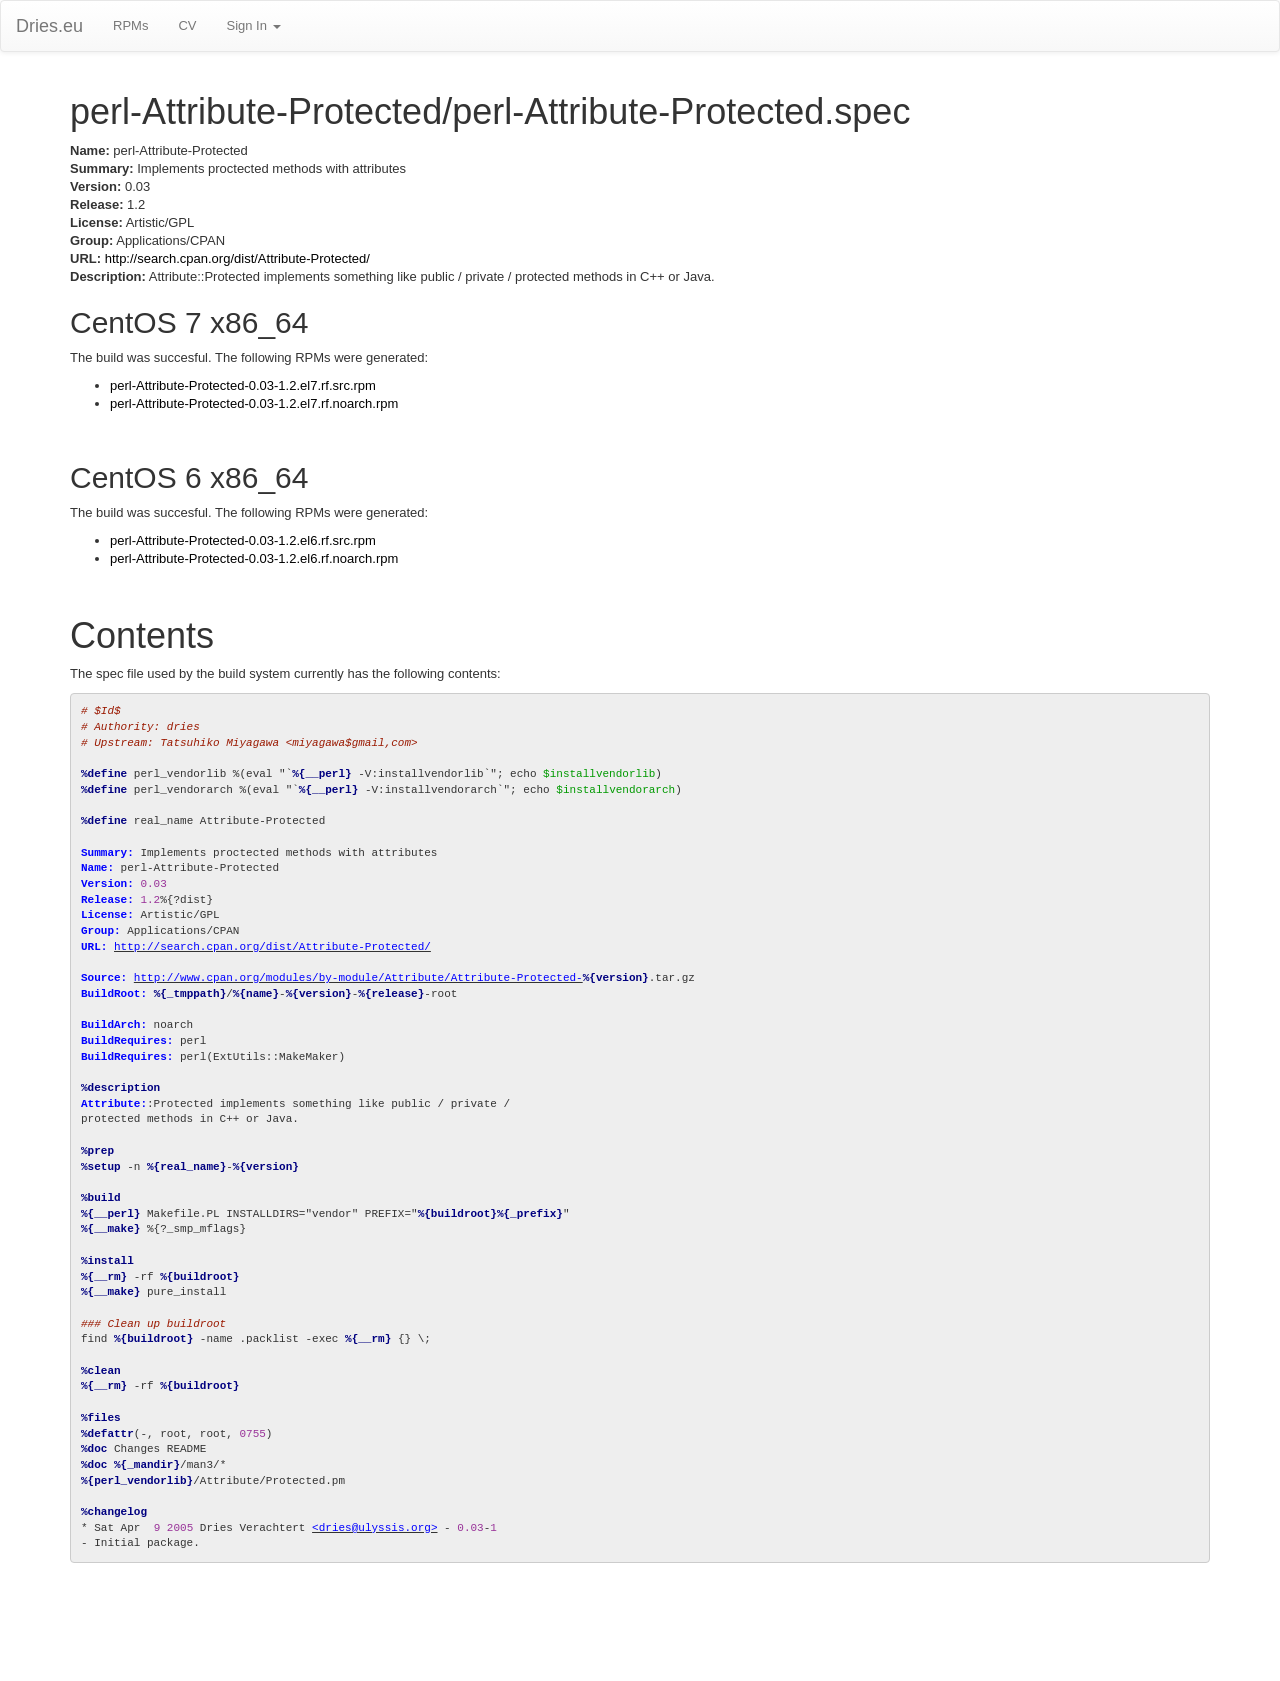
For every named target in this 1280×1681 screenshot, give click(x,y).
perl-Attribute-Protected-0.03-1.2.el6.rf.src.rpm (243, 540)
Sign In (253, 25)
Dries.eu (49, 26)
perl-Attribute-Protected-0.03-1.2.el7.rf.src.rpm (243, 385)
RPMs (130, 25)
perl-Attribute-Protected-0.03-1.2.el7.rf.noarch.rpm (254, 403)
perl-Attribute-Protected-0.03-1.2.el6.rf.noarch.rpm (254, 558)
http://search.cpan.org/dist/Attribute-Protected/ (237, 258)
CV (187, 25)
